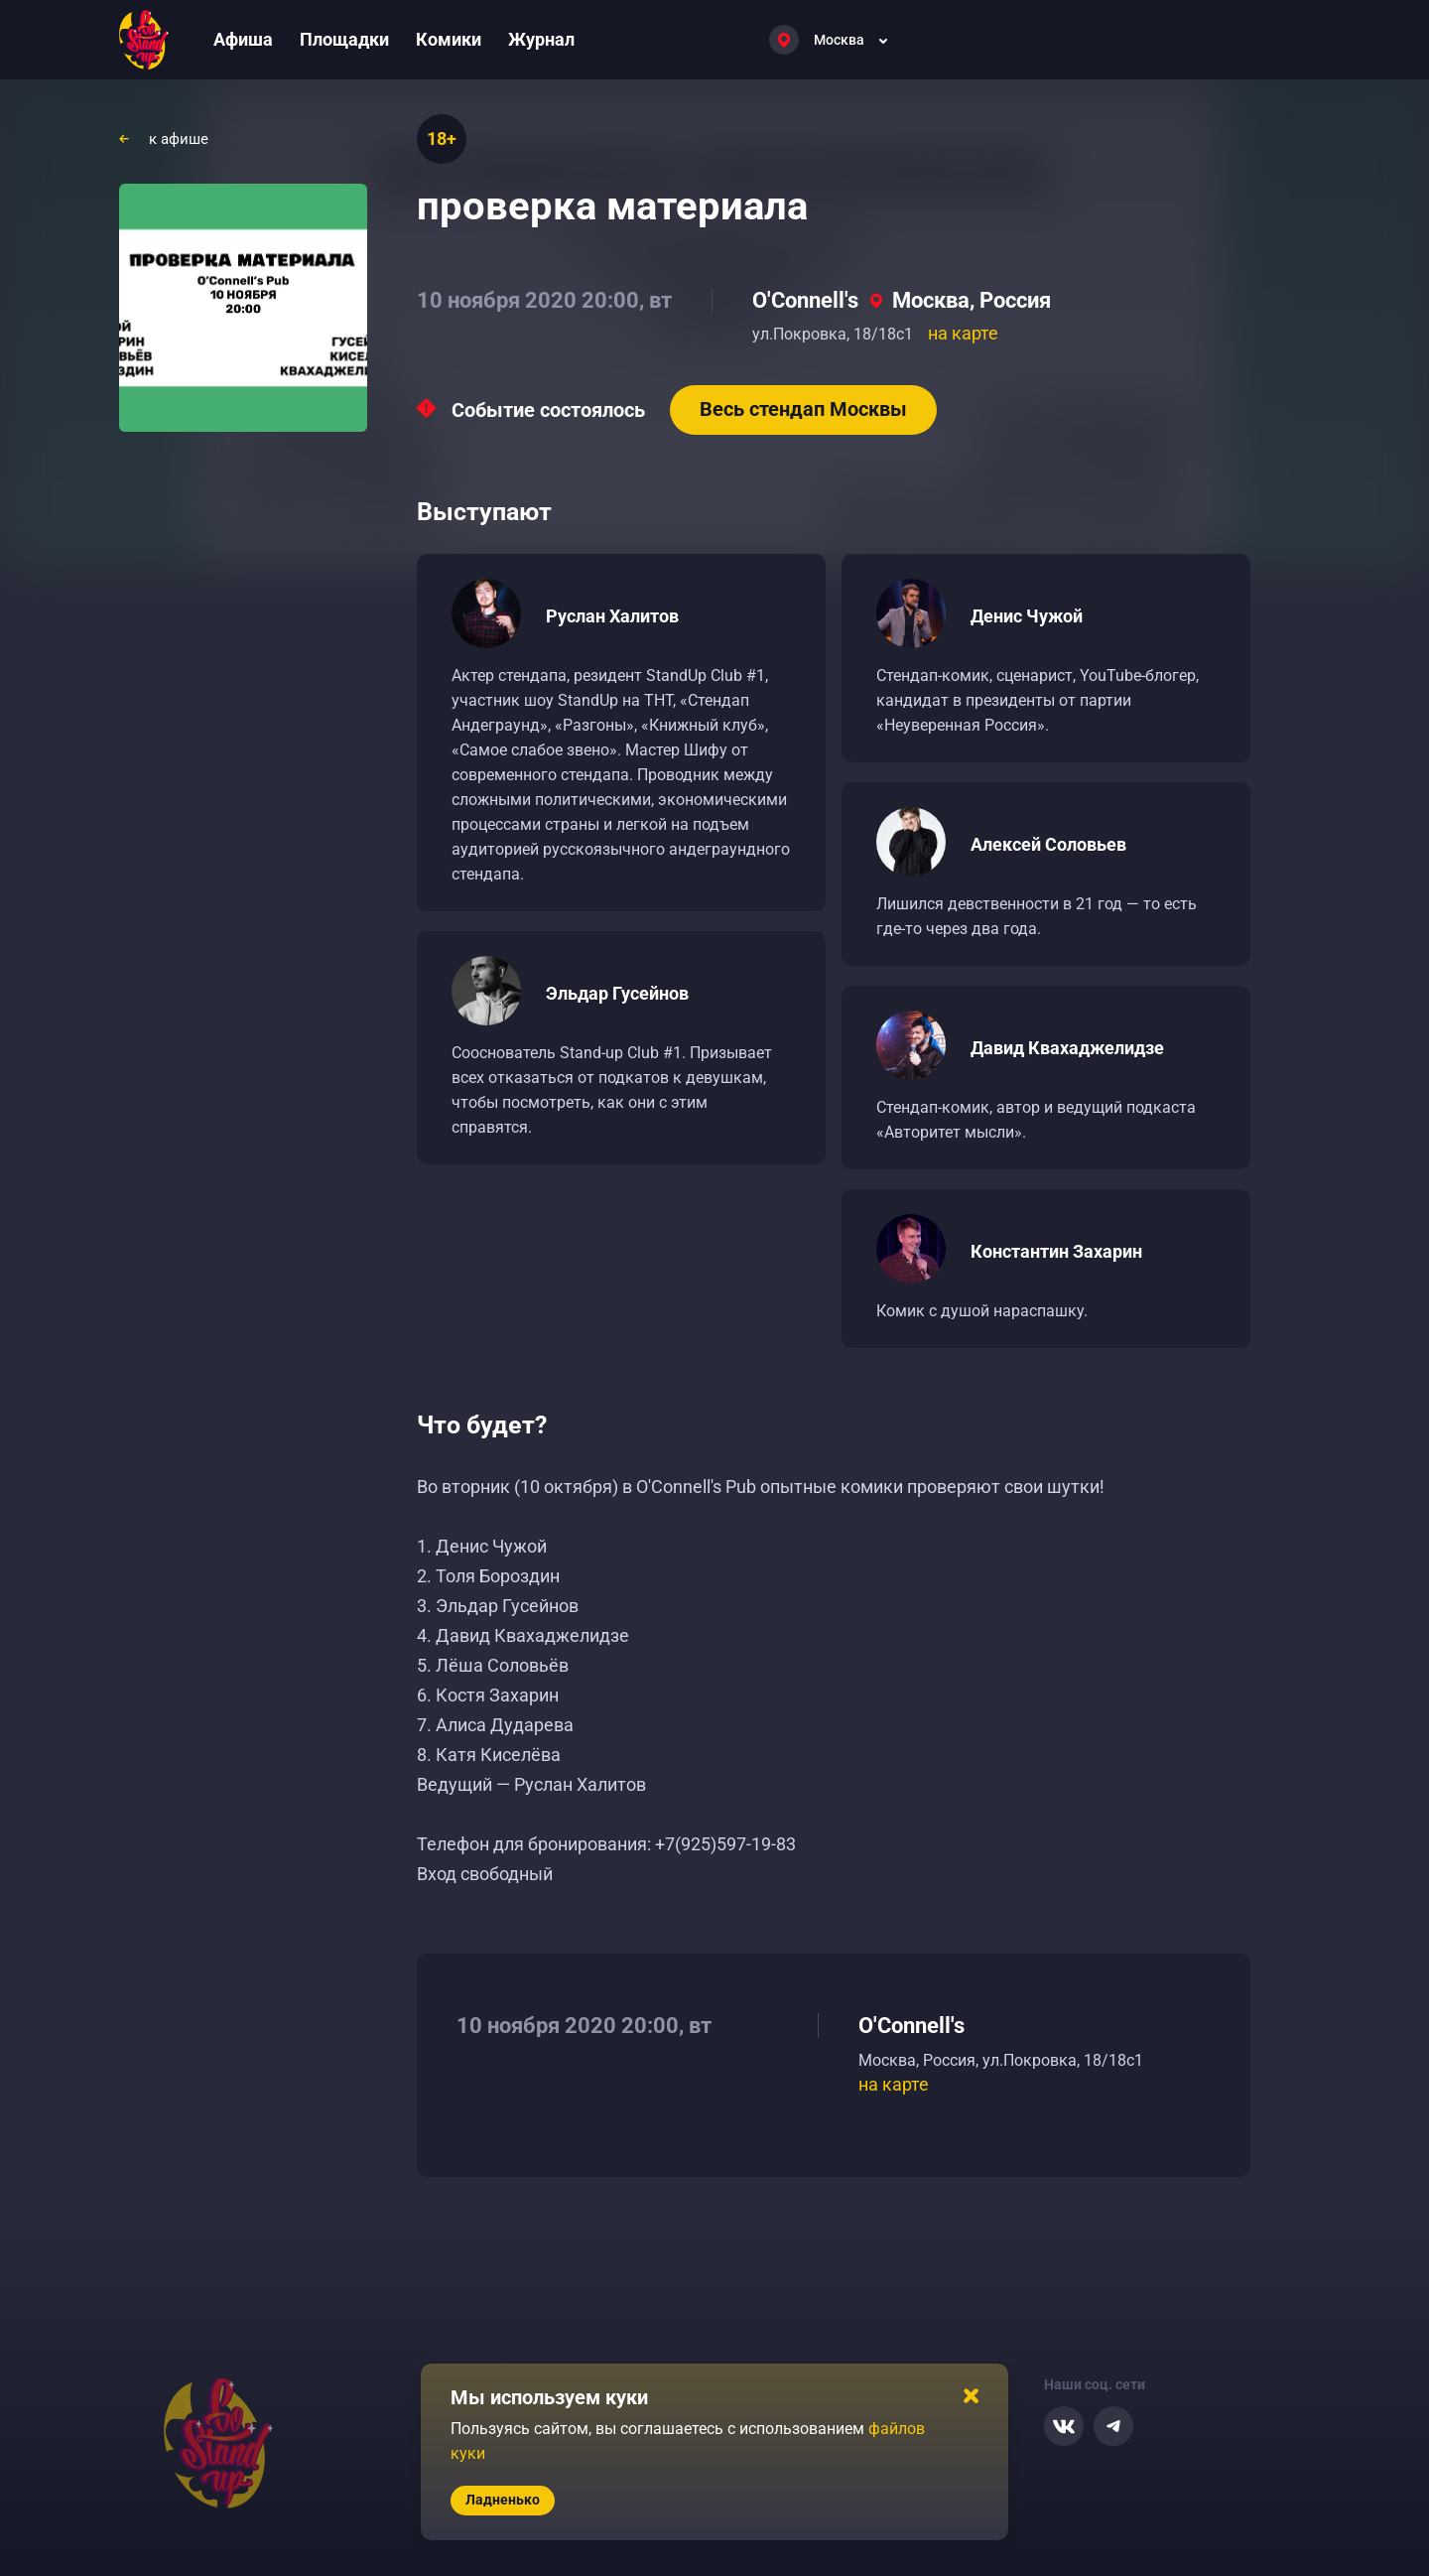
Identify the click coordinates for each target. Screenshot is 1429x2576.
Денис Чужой (1027, 616)
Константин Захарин (1056, 1251)
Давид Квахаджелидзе (1067, 1047)
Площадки (344, 39)
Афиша (243, 39)
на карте (963, 333)
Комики (448, 39)
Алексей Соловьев (1048, 844)
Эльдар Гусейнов (617, 993)
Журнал (541, 39)
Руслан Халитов (612, 616)
